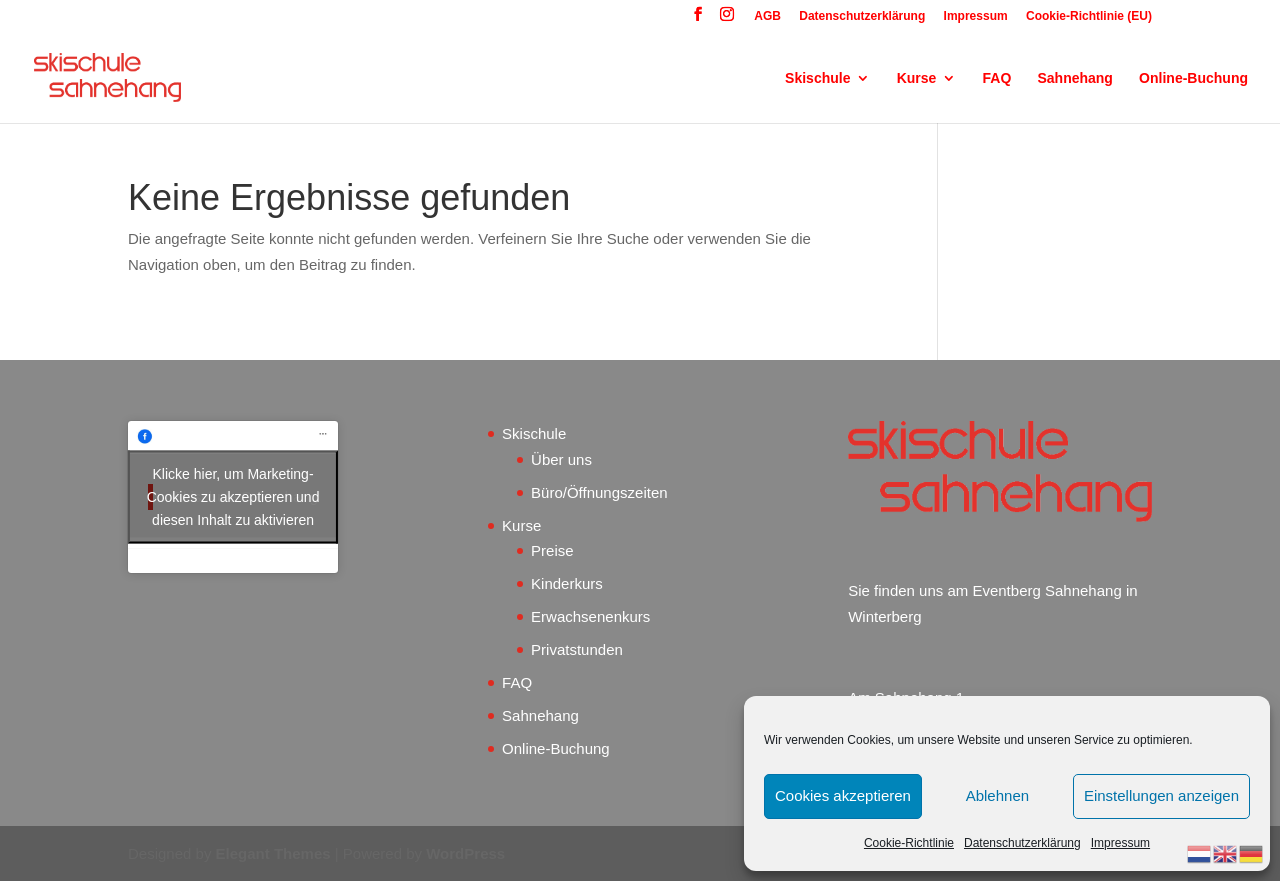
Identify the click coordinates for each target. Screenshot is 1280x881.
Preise (552, 550)
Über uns (561, 459)
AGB (767, 16)
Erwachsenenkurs (590, 616)
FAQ (997, 78)
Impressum (1120, 843)
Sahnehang (1074, 78)
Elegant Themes (273, 853)
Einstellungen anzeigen (1161, 795)
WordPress (465, 853)
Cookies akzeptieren (843, 795)
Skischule (817, 78)
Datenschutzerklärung (1022, 843)
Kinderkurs (567, 583)
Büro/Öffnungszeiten (599, 492)
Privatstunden (577, 649)
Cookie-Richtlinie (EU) (1089, 16)
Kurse (917, 78)
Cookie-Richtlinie (909, 843)
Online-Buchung (1193, 78)
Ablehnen (997, 795)
